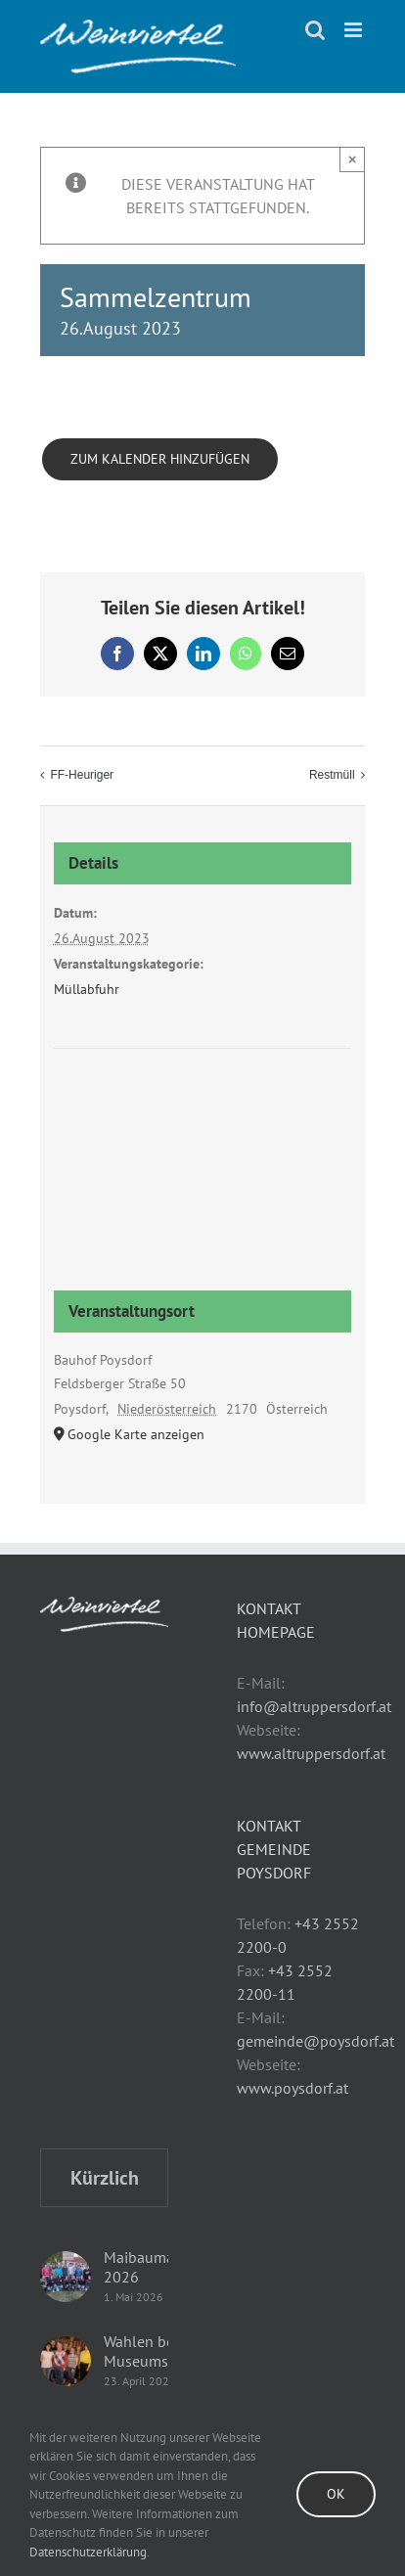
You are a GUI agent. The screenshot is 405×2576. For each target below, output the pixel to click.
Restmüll (332, 775)
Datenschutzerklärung (88, 2552)
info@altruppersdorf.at (314, 1706)
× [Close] (352, 159)
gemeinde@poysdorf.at (315, 2041)
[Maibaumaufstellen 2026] (65, 2276)
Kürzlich (104, 2178)
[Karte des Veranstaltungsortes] (203, 1123)
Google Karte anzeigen (136, 1434)
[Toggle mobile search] (315, 30)
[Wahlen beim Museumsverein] (65, 2360)
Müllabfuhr (86, 989)
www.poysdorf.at (292, 2088)
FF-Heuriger (81, 775)
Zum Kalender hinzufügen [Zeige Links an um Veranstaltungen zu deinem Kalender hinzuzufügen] (159, 459)
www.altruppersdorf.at (311, 1753)
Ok (336, 2494)
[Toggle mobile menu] (354, 30)
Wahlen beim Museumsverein (156, 2351)
